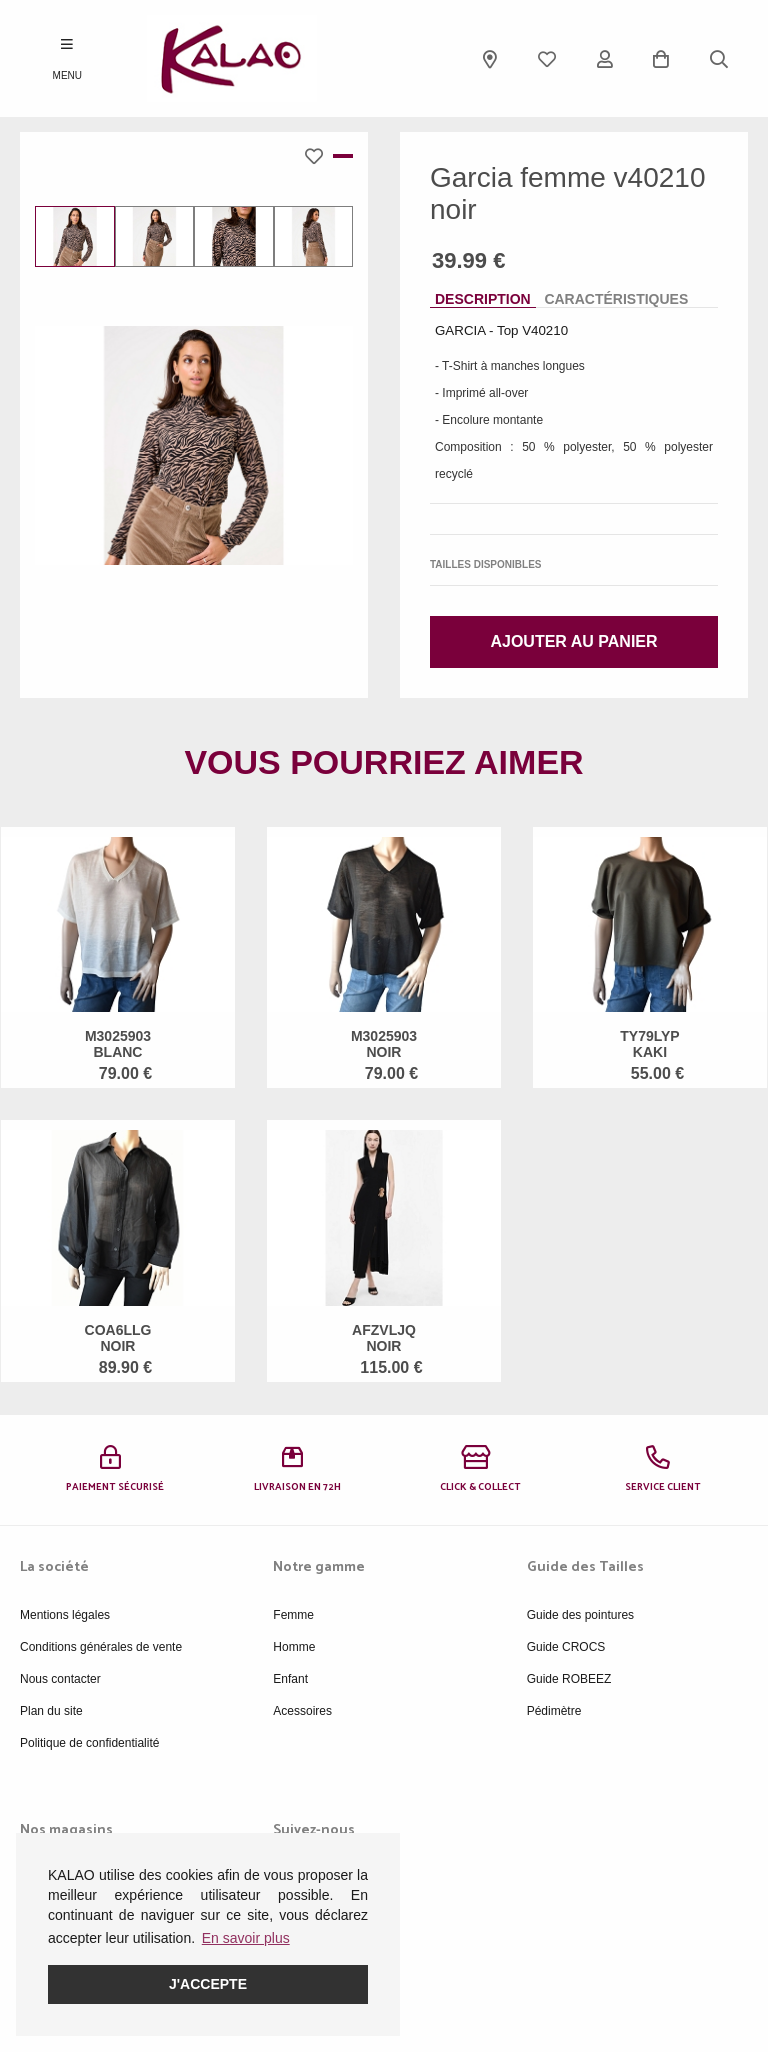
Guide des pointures (580, 1615)
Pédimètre (554, 1711)
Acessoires (302, 1711)
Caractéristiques (616, 299)
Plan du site (51, 1711)
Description (483, 299)
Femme (293, 1615)
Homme (294, 1647)
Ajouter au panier (573, 641)
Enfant (290, 1679)
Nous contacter (60, 1679)
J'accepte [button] (208, 1984)
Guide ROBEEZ (569, 1679)
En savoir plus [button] (246, 1938)
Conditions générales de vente (101, 1647)
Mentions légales (65, 1615)
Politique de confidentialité (89, 1743)
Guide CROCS (566, 1647)
